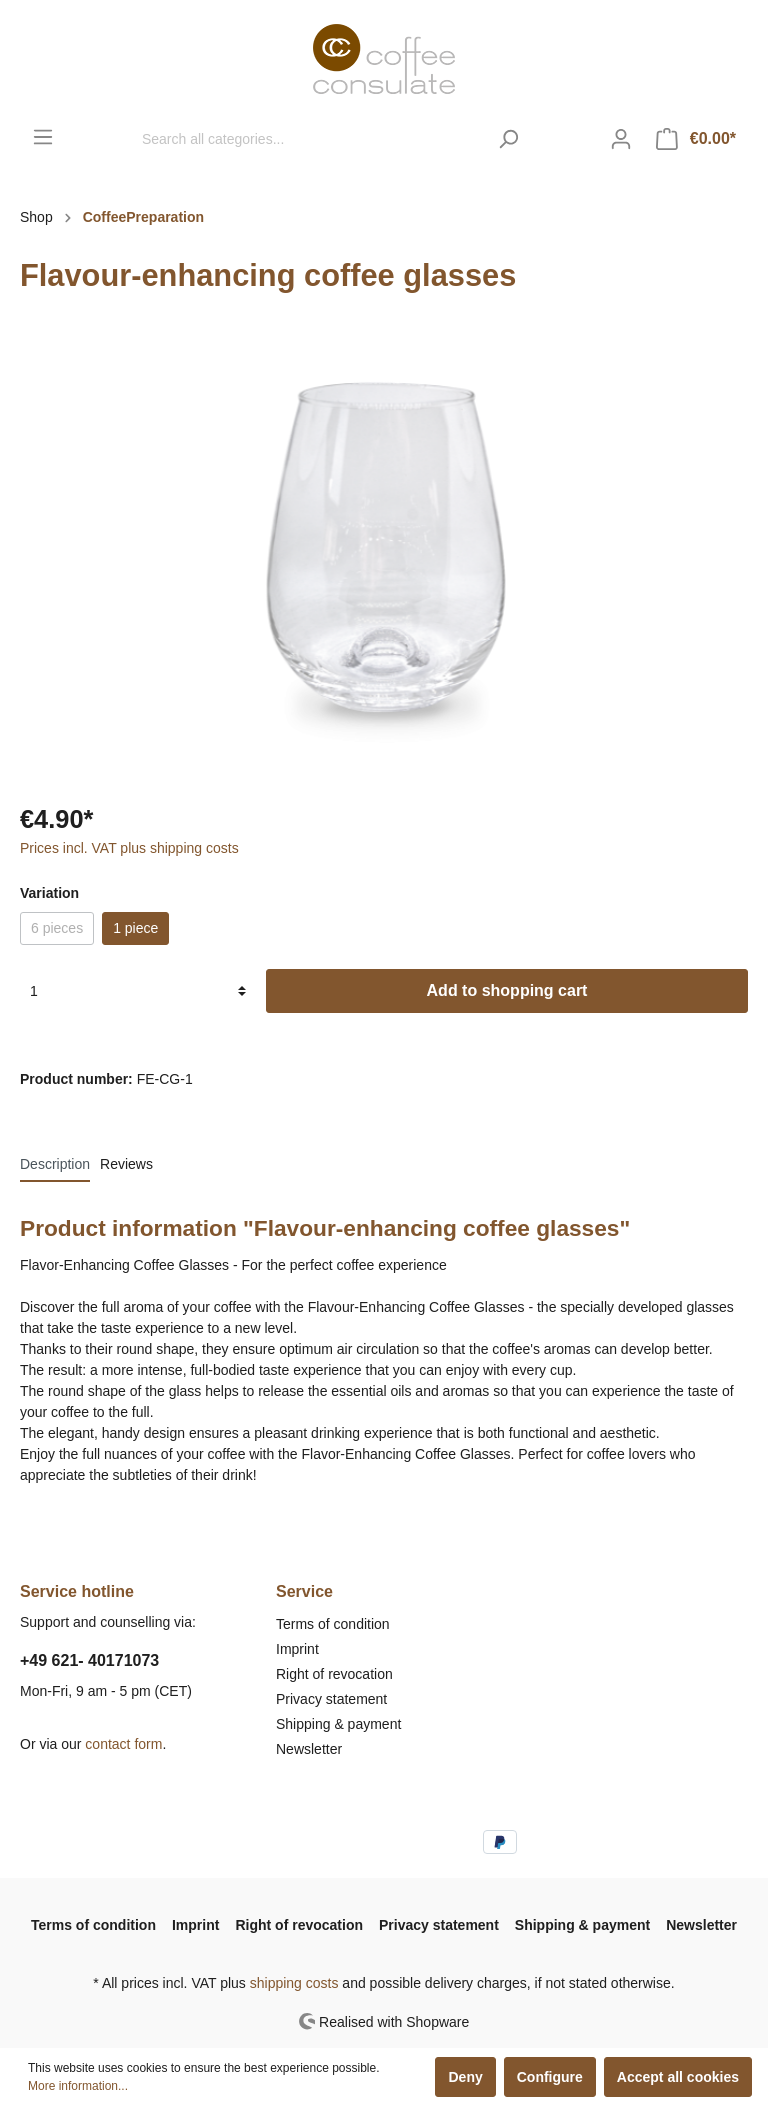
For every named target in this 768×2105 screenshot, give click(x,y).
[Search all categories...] (309, 138)
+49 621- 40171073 (89, 1660)
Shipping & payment (338, 1724)
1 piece (135, 928)
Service (304, 1591)
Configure (550, 2077)
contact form (123, 1744)
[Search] (508, 138)
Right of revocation (334, 1674)
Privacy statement (331, 1699)
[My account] (621, 139)
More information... (78, 2086)
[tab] (55, 1164)
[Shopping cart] (696, 139)
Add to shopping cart (507, 990)
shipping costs (294, 1983)
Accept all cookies (678, 2077)
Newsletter (309, 1749)
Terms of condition (333, 1624)
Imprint (297, 1649)
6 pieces (57, 928)
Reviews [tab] (126, 1164)
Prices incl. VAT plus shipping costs (129, 848)
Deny (465, 2077)
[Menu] (43, 137)
